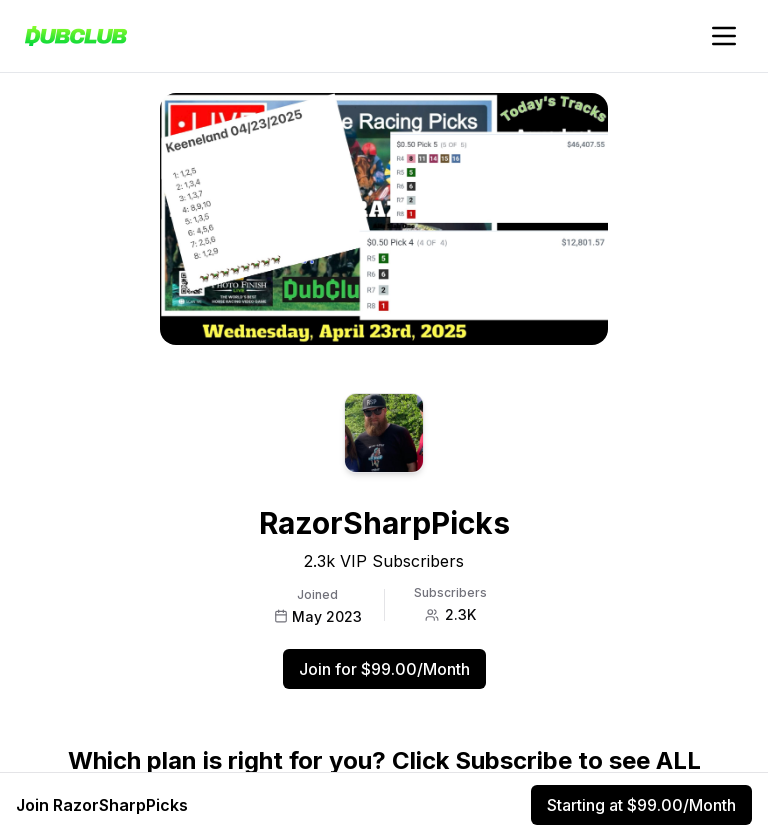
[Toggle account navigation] (724, 36)
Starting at (641, 805)
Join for (384, 669)
